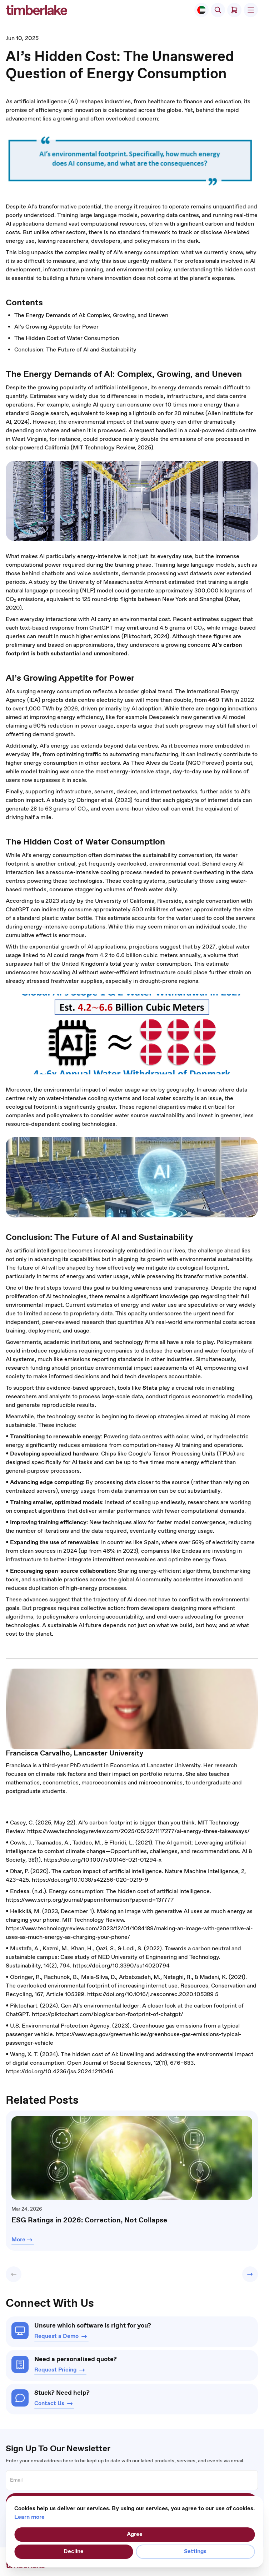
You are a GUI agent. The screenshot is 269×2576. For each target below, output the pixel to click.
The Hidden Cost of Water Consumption (66, 338)
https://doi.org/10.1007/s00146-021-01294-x (102, 1860)
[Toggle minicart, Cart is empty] (234, 10)
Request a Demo (61, 2336)
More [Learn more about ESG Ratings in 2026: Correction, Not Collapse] (22, 2240)
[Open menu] (251, 10)
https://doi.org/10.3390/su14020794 (121, 1966)
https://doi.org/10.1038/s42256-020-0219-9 (90, 1880)
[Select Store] (201, 10)
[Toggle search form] (218, 10)
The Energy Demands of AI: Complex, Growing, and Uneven (91, 315)
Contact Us (54, 2403)
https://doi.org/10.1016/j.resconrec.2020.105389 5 (152, 1994)
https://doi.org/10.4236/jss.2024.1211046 (59, 2071)
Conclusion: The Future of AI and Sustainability (75, 350)
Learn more (29, 2517)
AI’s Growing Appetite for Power (56, 327)
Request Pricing (60, 2370)
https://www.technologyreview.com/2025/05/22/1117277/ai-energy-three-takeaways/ (138, 1831)
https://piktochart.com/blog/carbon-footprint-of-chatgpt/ (107, 2014)
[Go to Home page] (36, 10)
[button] (13, 2274)
